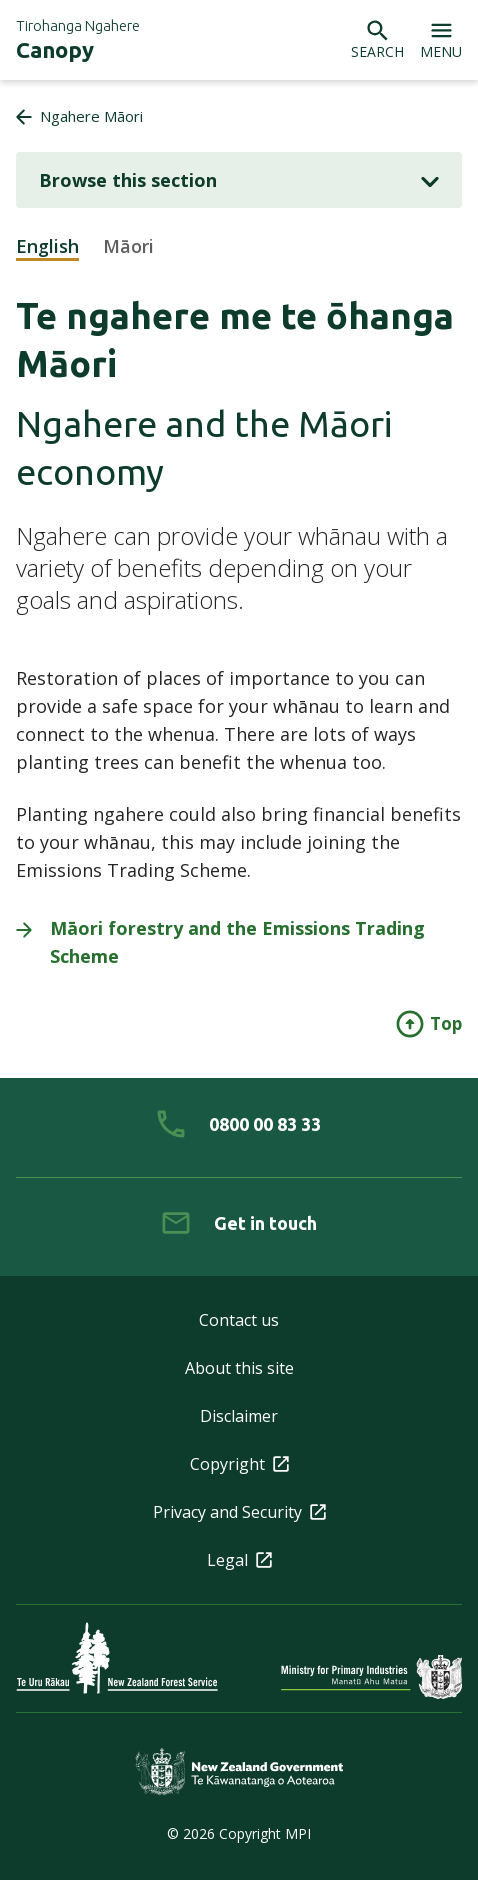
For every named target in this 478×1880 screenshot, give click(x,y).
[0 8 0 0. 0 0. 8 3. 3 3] (239, 1124)
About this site (239, 1368)
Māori (128, 246)
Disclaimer (239, 1416)
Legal (239, 1560)
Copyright (239, 1464)
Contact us (239, 1320)
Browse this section (239, 180)
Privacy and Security (239, 1512)
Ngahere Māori (91, 116)
